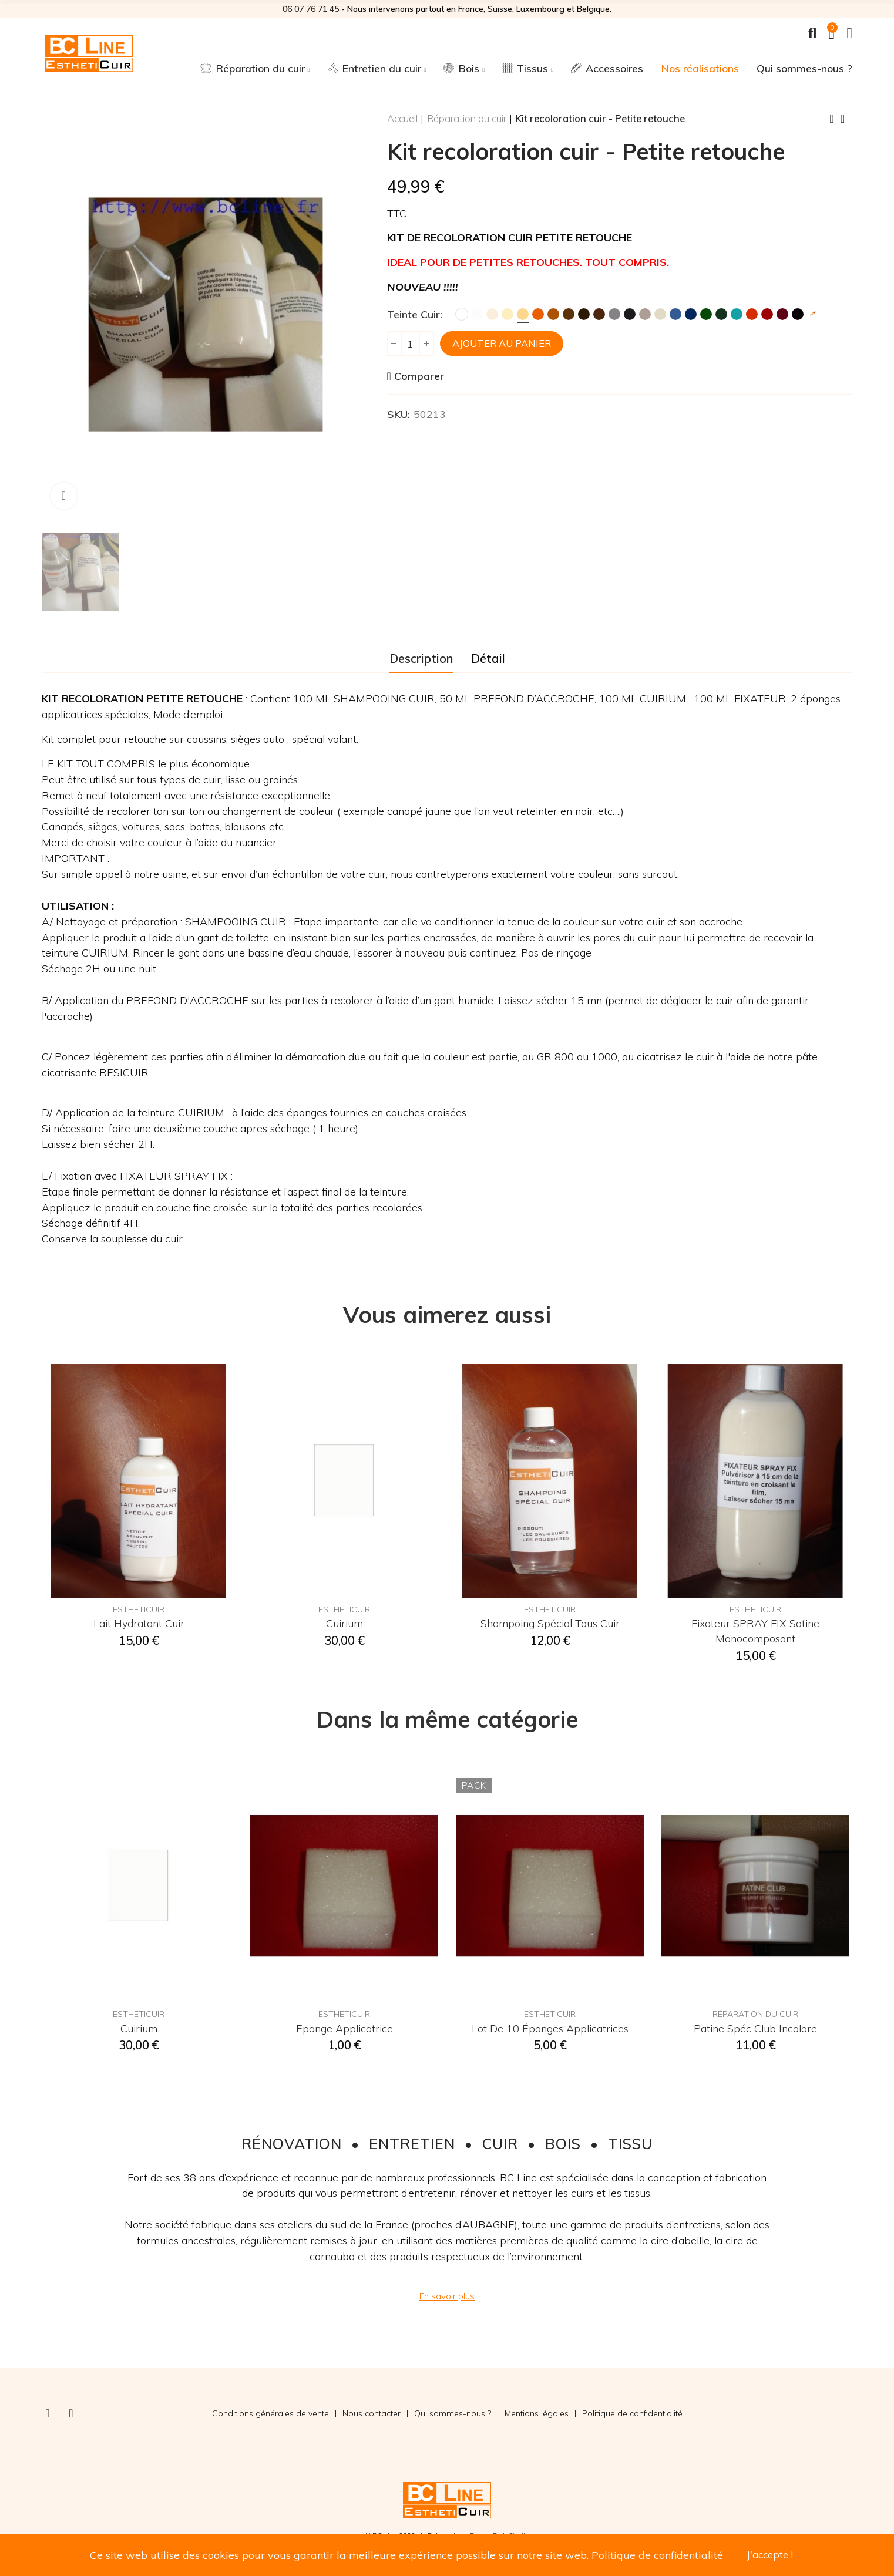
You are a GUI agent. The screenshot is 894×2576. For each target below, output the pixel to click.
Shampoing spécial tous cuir (550, 1623)
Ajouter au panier (501, 343)
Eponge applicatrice (344, 2028)
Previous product (832, 118)
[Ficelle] (660, 314)
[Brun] (584, 314)
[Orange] (538, 314)
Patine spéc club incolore (755, 2028)
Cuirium (344, 1623)
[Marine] (691, 314)
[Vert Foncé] (721, 314)
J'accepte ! (770, 2554)
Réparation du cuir (755, 2014)
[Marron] (568, 314)
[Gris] (614, 314)
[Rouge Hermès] (767, 314)
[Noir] (798, 314)
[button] (447, 2296)
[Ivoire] (507, 314)
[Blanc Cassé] (477, 314)
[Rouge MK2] (752, 314)
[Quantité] (410, 343)
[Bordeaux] (782, 314)
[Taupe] (645, 314)
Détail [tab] (488, 658)
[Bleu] (675, 314)
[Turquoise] (736, 314)
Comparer (419, 376)
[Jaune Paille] (523, 314)
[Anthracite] (630, 314)
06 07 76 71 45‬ (311, 9)
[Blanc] (462, 314)
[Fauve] (553, 314)
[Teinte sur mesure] (813, 314)
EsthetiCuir (138, 1609)
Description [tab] (421, 658)
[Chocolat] (599, 314)
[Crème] (492, 314)
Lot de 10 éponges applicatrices (550, 2028)
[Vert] (706, 314)
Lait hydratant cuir (138, 1623)
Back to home (846, 118)
